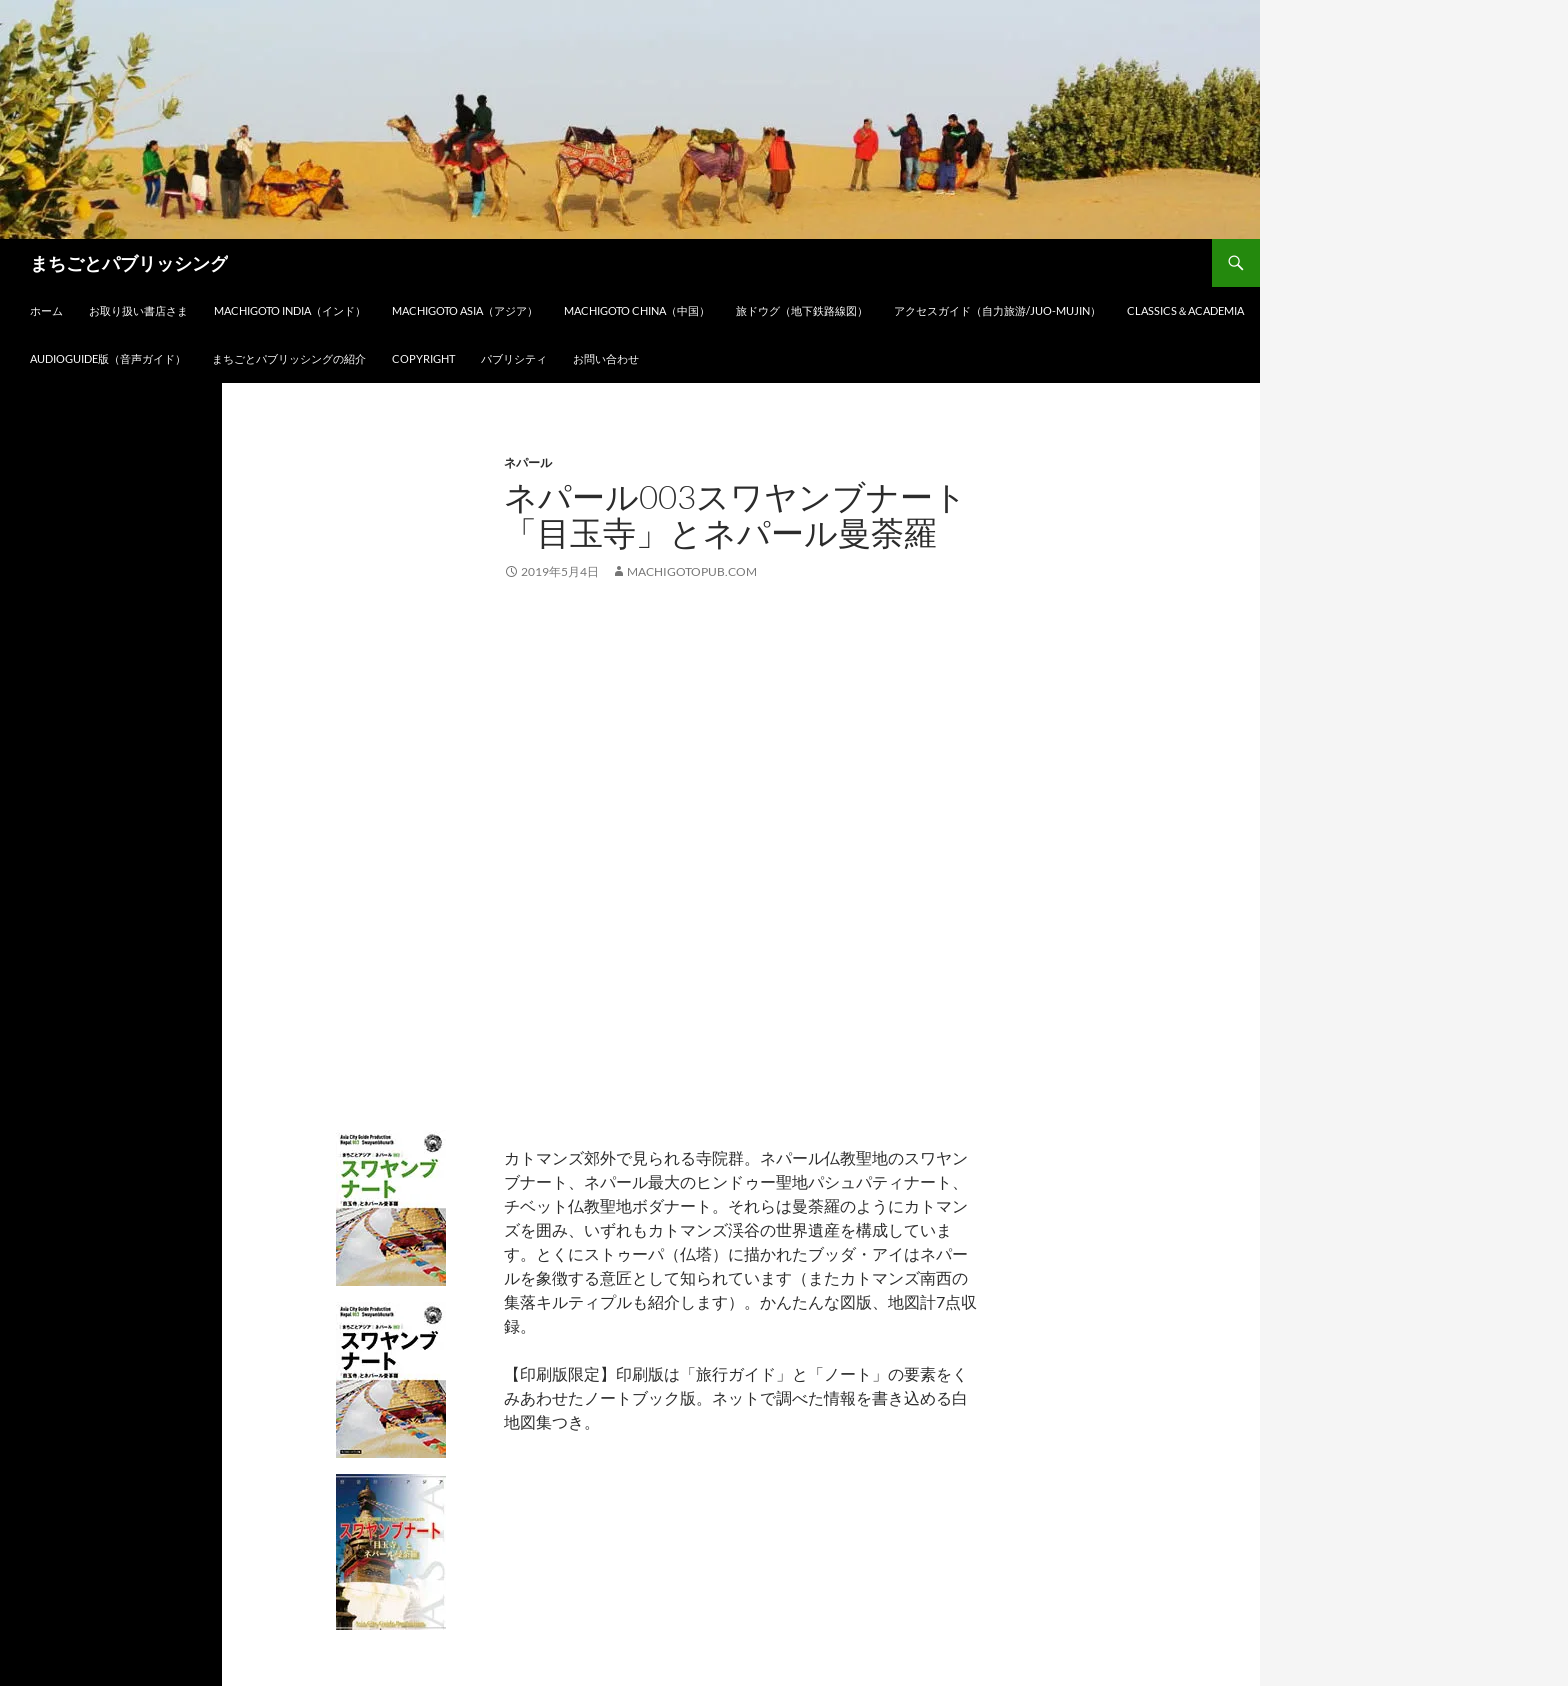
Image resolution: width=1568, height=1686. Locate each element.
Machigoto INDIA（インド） (290, 310)
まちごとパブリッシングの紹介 (289, 358)
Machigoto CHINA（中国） (637, 310)
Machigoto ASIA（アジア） (465, 310)
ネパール (528, 462)
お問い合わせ (606, 358)
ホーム (46, 310)
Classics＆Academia (1185, 310)
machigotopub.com (692, 571)
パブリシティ (514, 358)
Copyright (423, 358)
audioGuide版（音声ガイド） (108, 358)
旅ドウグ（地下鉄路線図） (802, 310)
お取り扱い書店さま (138, 310)
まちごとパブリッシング (129, 263)
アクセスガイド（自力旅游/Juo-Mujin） (997, 310)
